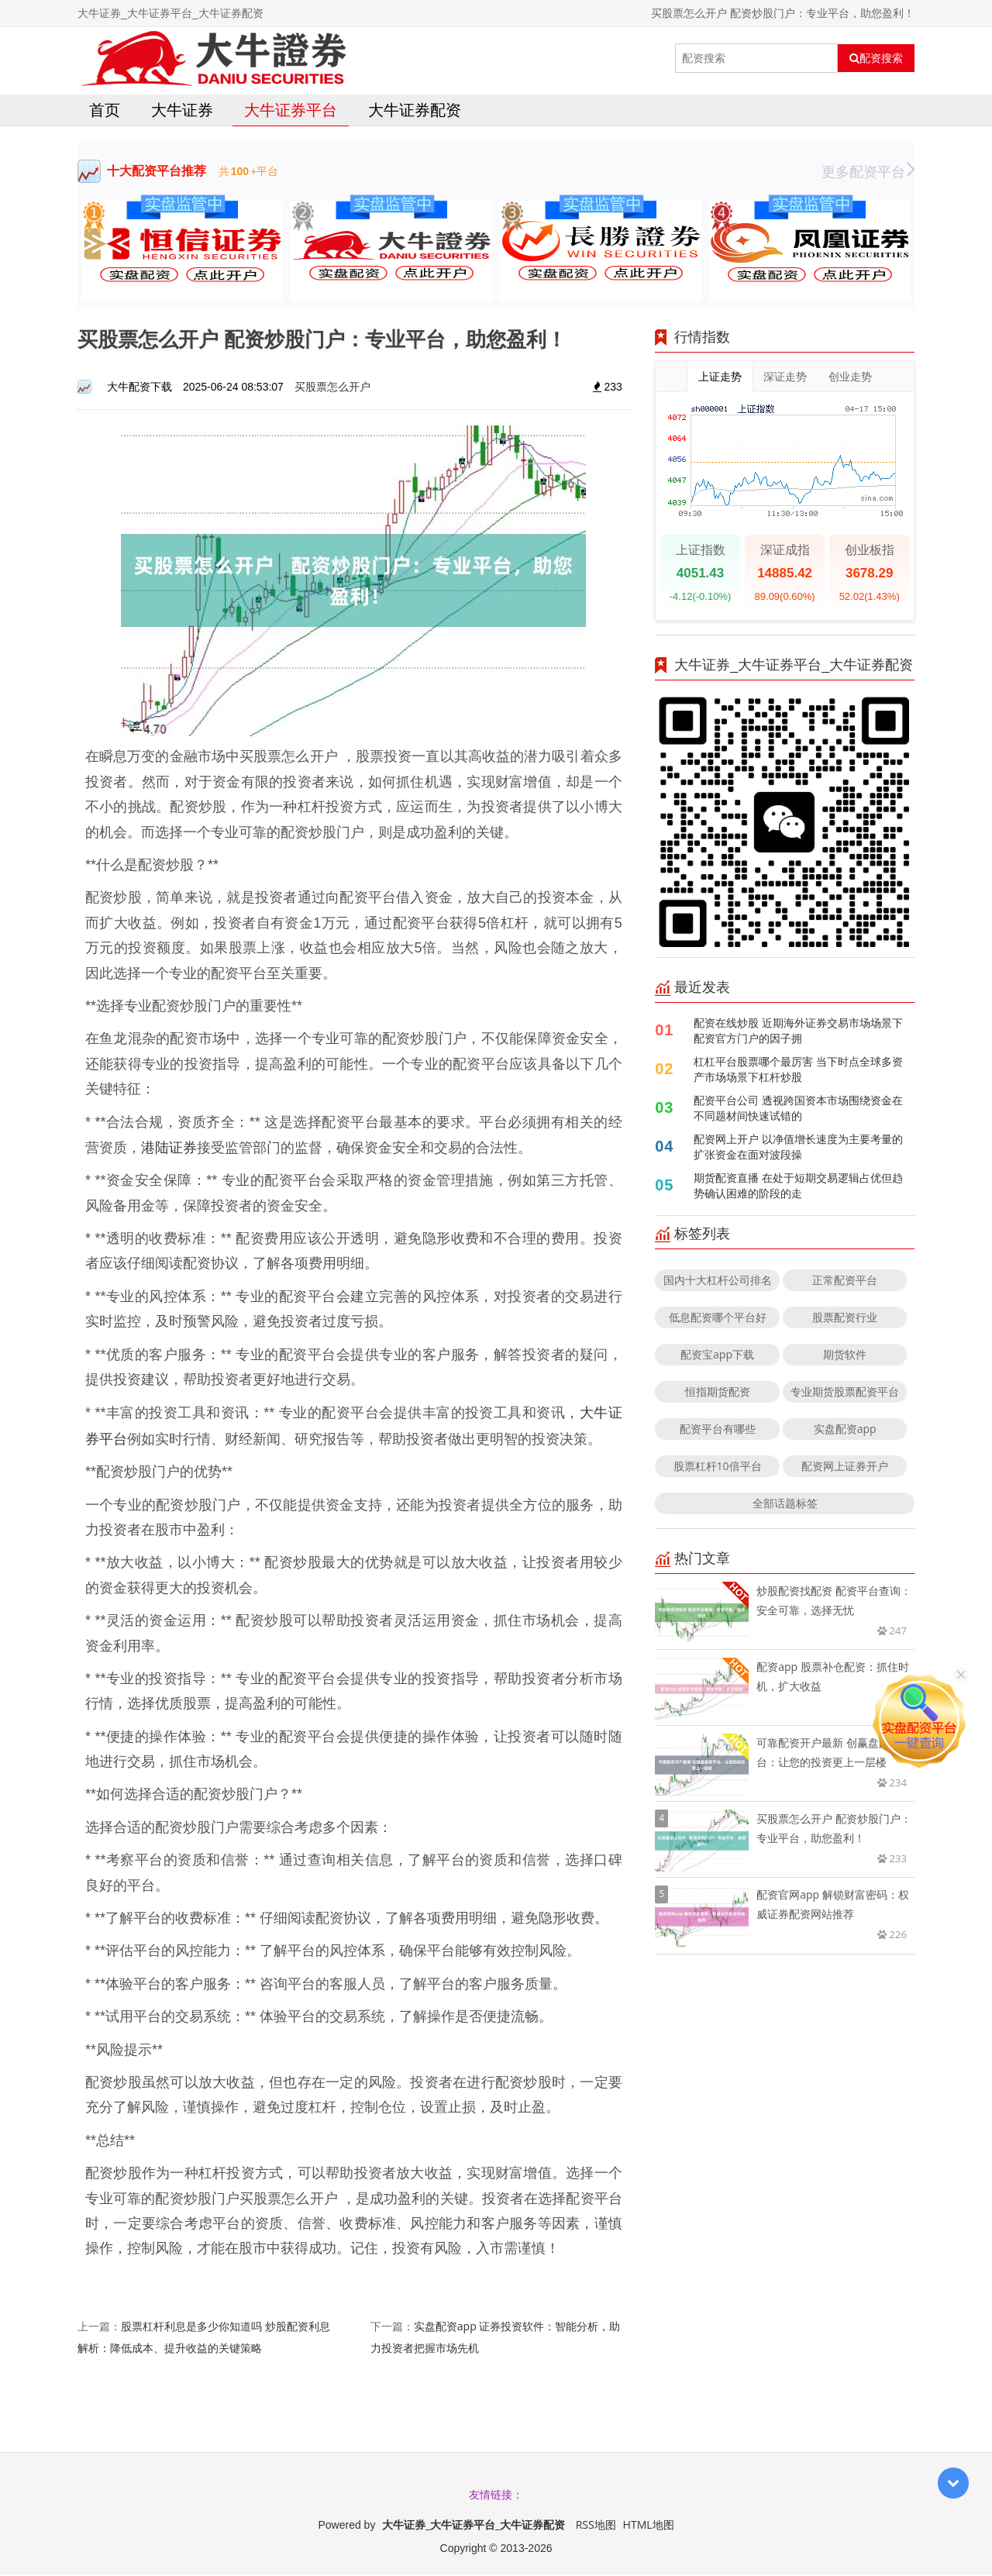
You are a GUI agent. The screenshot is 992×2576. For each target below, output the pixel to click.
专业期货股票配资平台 (844, 1393)
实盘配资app (845, 1430)
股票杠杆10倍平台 (717, 1467)
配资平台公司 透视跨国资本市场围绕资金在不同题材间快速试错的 (798, 1109)
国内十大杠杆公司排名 (717, 1281)
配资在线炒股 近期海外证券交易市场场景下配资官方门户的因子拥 (798, 1032)
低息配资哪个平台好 (717, 1318)
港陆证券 (169, 1147)
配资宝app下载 (717, 1355)
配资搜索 (876, 58)
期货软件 (844, 1355)
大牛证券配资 (414, 111)
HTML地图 (648, 2525)
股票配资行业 (844, 1318)
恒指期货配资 (717, 1393)
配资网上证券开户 (844, 1467)
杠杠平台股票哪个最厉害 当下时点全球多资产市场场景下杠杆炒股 (798, 1071)
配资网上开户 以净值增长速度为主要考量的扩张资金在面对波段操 (798, 1148)
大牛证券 (182, 111)
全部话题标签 (785, 1504)
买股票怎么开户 (332, 388)
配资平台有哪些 (718, 1430)
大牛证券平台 (290, 111)
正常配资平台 (844, 1281)
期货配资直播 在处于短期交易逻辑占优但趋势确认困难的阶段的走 (798, 1187)
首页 (104, 111)
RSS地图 (596, 2525)
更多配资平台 (868, 173)
